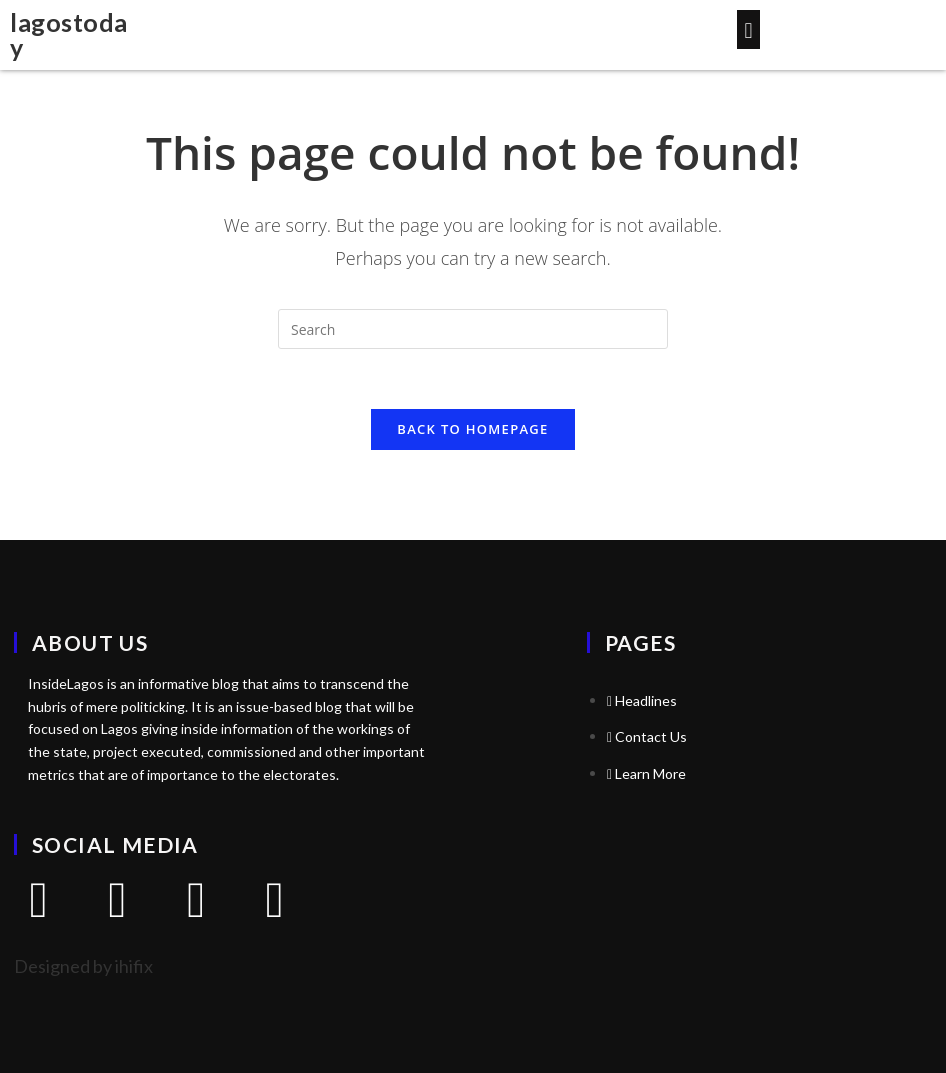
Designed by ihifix (83, 966)
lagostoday (69, 34)
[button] (748, 29)
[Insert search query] (473, 329)
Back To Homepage (472, 429)
